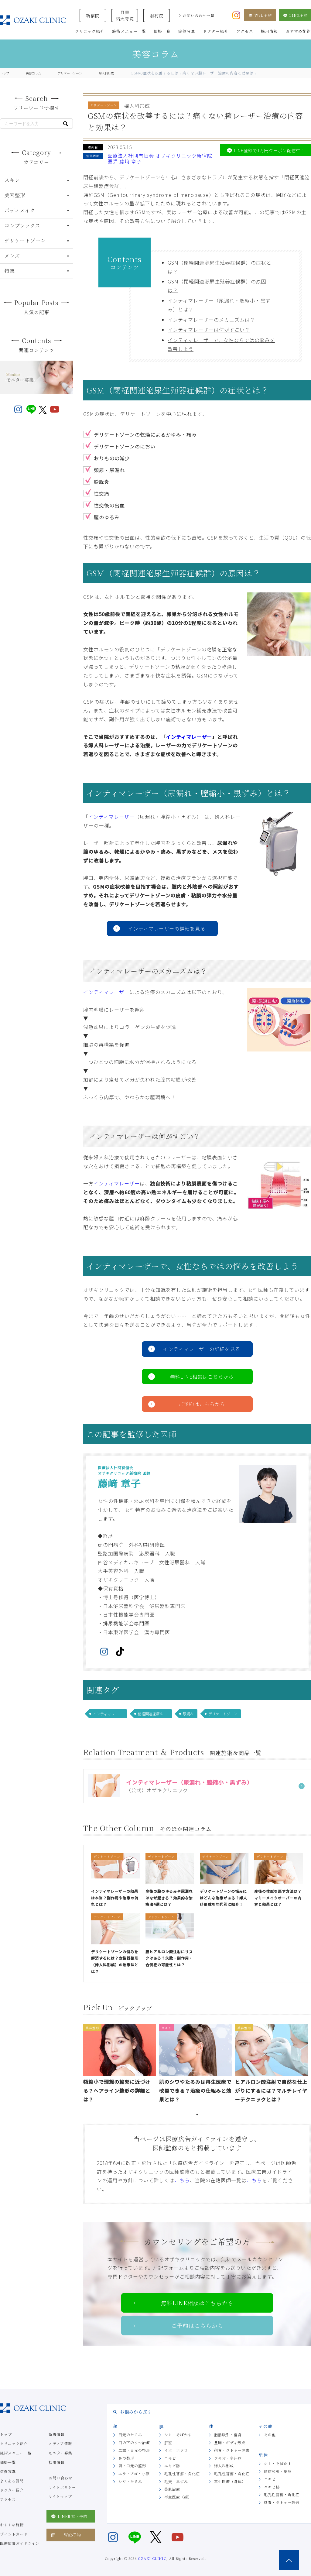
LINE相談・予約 (68, 2516)
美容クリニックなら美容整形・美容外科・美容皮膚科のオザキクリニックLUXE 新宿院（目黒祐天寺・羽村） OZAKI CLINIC (33, 20)
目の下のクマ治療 (134, 2442)
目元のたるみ (130, 2434)
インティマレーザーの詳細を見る (166, 928)
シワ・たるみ (130, 2481)
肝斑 (168, 2442)
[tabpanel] (121, 2064)
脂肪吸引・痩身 (228, 2434)
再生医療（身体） (230, 2481)
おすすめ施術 (12, 2524)
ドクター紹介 (12, 2489)
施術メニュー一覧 (16, 2452)
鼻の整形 (126, 2458)
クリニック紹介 (14, 2443)
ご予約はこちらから (202, 1404)
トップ (6, 2434)
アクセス (8, 2499)
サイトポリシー (62, 2487)
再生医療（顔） (178, 2496)
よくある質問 (12, 2480)
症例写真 (8, 2471)
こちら (182, 2180)
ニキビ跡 (172, 2465)
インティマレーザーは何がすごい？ (209, 329)
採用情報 (56, 2462)
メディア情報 (60, 2443)
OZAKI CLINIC (152, 2558)
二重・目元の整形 (134, 2450)
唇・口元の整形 (132, 2465)
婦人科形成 (224, 2465)
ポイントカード (14, 2534)
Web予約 (260, 15)
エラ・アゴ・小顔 (134, 2473)
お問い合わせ (60, 2477)
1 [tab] (197, 2114)
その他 (270, 2434)
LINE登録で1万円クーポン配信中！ (265, 150)
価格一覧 (8, 2462)
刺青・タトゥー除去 (232, 2450)
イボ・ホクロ (176, 2450)
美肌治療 (172, 2489)
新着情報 (56, 2434)
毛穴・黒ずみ (176, 2481)
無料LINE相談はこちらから (202, 1376)
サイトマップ (60, 2496)
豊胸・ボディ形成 (229, 2442)
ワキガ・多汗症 (228, 2458)
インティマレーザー (189, 736)
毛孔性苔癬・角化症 (182, 2473)
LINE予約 (295, 15)
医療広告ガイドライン (19, 2543)
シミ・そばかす (178, 2434)
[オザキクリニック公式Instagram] (236, 14)
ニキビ (170, 2458)
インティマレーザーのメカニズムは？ (211, 319)
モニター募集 (60, 2452)
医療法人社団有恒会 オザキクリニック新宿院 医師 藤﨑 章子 (160, 158)
